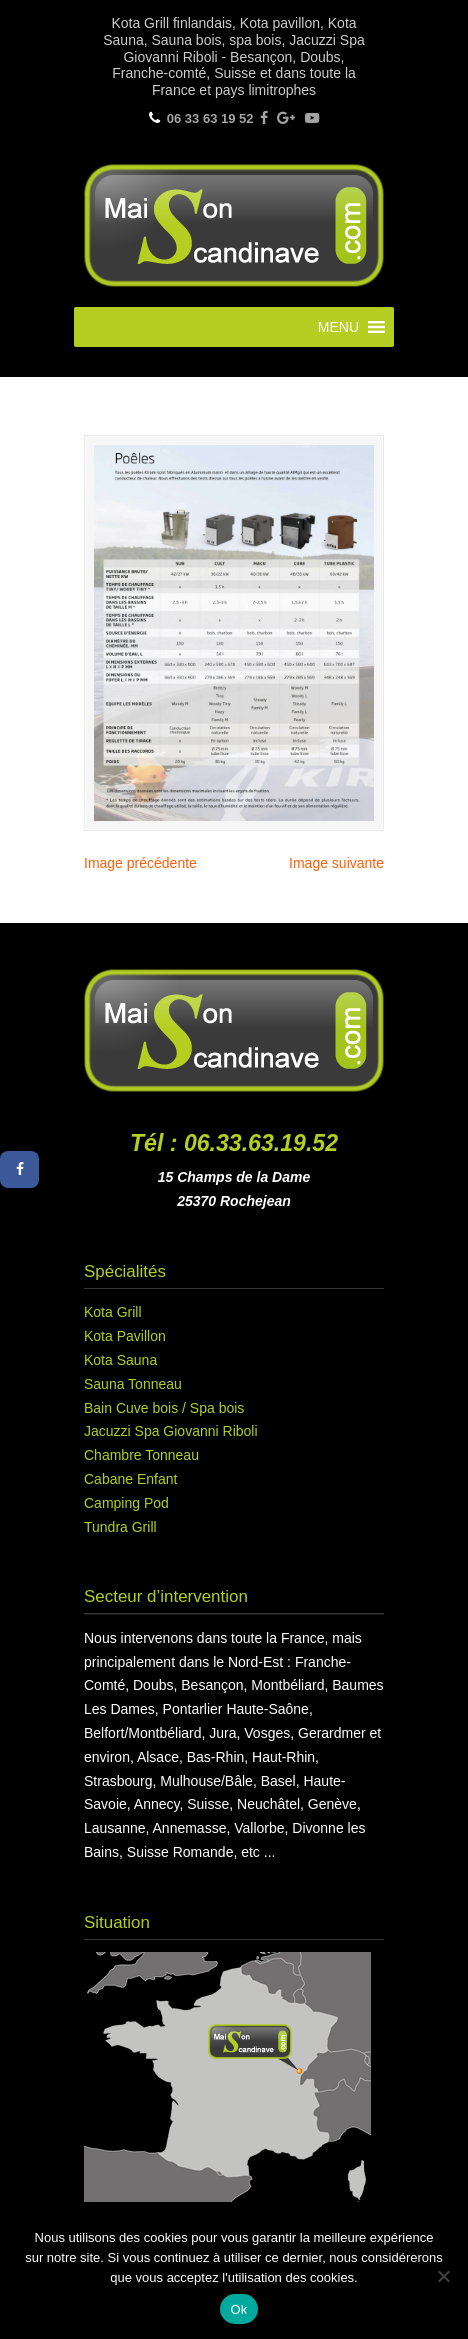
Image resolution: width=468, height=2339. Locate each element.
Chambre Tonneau (141, 1455)
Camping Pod (126, 1503)
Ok (238, 2309)
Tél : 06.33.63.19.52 (234, 1143)
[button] (338, 327)
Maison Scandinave (234, 223)
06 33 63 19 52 (210, 118)
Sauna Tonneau (133, 1384)
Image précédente (140, 863)
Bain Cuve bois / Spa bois (164, 1408)
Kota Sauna (120, 1360)
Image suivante (336, 863)
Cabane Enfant (130, 1479)
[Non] (443, 2276)
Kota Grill (113, 1312)
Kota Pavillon (125, 1336)
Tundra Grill (120, 1527)
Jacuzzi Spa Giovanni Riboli (171, 1431)
